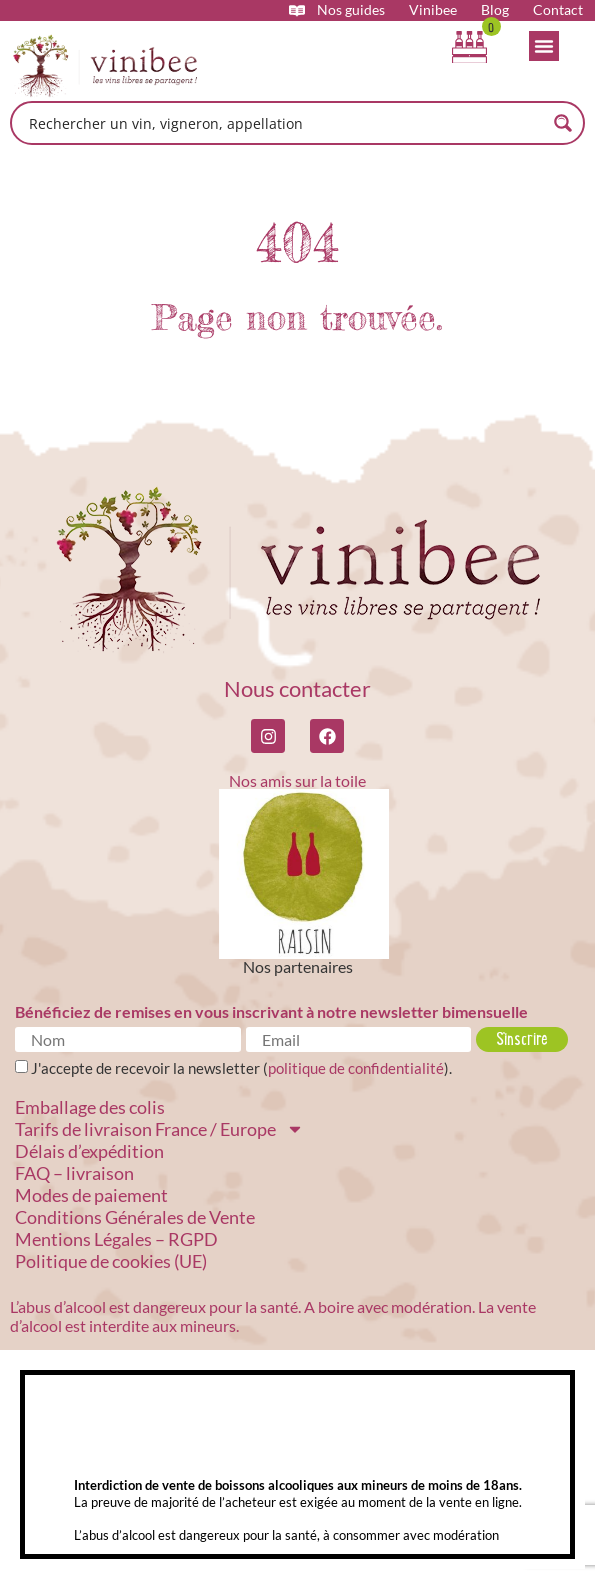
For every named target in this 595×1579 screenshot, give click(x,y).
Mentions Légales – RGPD (116, 1239)
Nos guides (351, 10)
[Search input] (284, 123)
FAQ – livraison (74, 1173)
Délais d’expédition (89, 1151)
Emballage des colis (90, 1107)
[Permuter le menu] (544, 46)
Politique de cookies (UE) (111, 1261)
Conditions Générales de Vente (135, 1217)
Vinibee (433, 10)
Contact (558, 10)
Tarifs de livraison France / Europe (159, 1129)
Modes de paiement (91, 1195)
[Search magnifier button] (563, 123)
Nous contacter (297, 688)
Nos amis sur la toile (297, 780)
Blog (495, 10)
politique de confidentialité (356, 1068)
